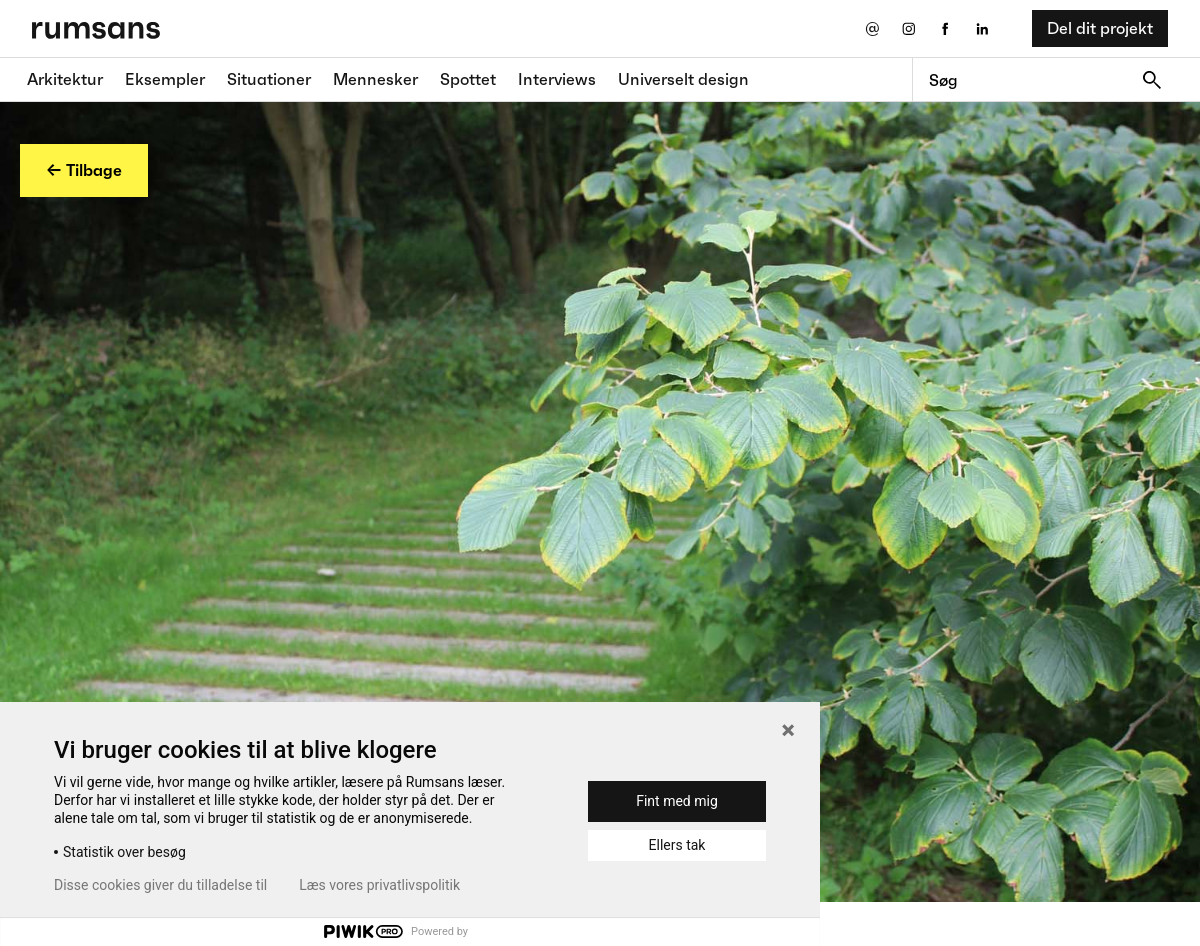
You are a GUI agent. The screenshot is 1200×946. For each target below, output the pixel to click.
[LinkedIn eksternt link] (982, 28)
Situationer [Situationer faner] (269, 79)
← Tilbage (84, 170)
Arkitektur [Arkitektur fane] (65, 79)
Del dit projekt (1100, 28)
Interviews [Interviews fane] (557, 79)
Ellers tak (677, 845)
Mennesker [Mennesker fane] (375, 79)
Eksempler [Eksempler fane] (165, 79)
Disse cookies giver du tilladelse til (160, 885)
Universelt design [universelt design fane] (683, 79)
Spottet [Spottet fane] (468, 79)
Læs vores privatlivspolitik (379, 885)
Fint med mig (677, 801)
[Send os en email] (871, 28)
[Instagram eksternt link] (908, 28)
